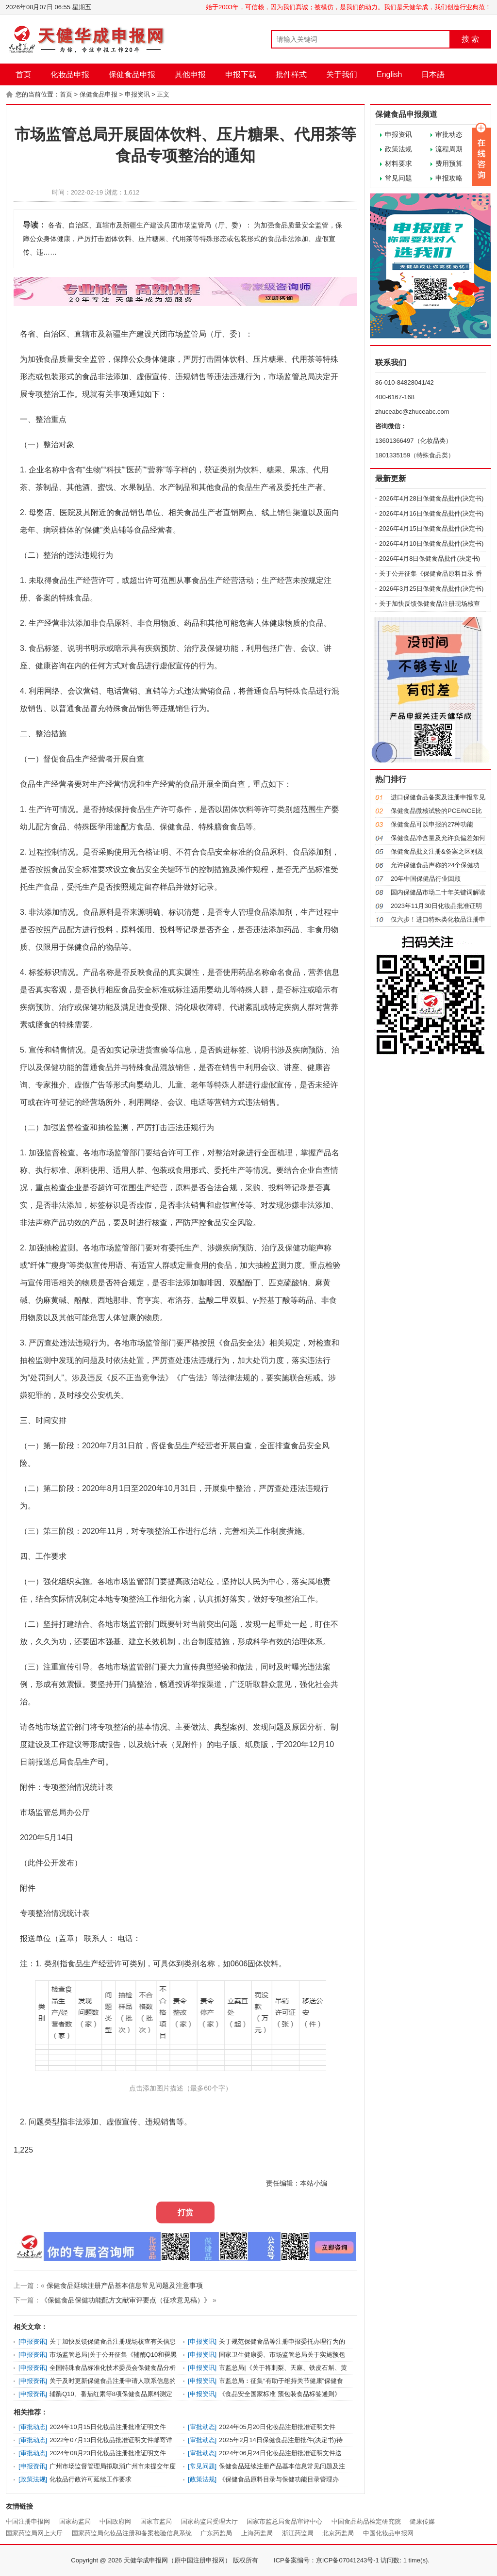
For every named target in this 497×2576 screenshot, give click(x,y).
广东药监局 (216, 2533)
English (389, 74)
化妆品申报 (69, 74)
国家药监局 (75, 2521)
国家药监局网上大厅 (34, 2533)
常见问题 (398, 178)
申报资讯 (137, 94)
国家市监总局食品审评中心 (284, 2521)
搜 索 (470, 39)
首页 (23, 74)
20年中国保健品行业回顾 (426, 878)
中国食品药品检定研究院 (366, 2521)
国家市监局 (156, 2521)
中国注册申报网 (28, 2521)
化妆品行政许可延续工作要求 (91, 2479)
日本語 (433, 74)
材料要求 (398, 163)
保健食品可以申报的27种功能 (432, 824)
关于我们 (341, 74)
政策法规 (398, 149)
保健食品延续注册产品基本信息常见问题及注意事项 (125, 2285)
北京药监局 (338, 2533)
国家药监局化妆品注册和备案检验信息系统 (132, 2533)
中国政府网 (115, 2521)
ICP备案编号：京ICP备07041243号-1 (326, 2560)
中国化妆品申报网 (388, 2533)
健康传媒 (422, 2521)
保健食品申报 (132, 74)
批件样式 (291, 74)
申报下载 (240, 74)
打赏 (185, 2212)
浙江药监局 (298, 2533)
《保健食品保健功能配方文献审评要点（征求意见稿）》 (126, 2300)
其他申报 (190, 74)
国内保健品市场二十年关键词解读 (438, 892)
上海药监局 (257, 2533)
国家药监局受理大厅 (209, 2521)
